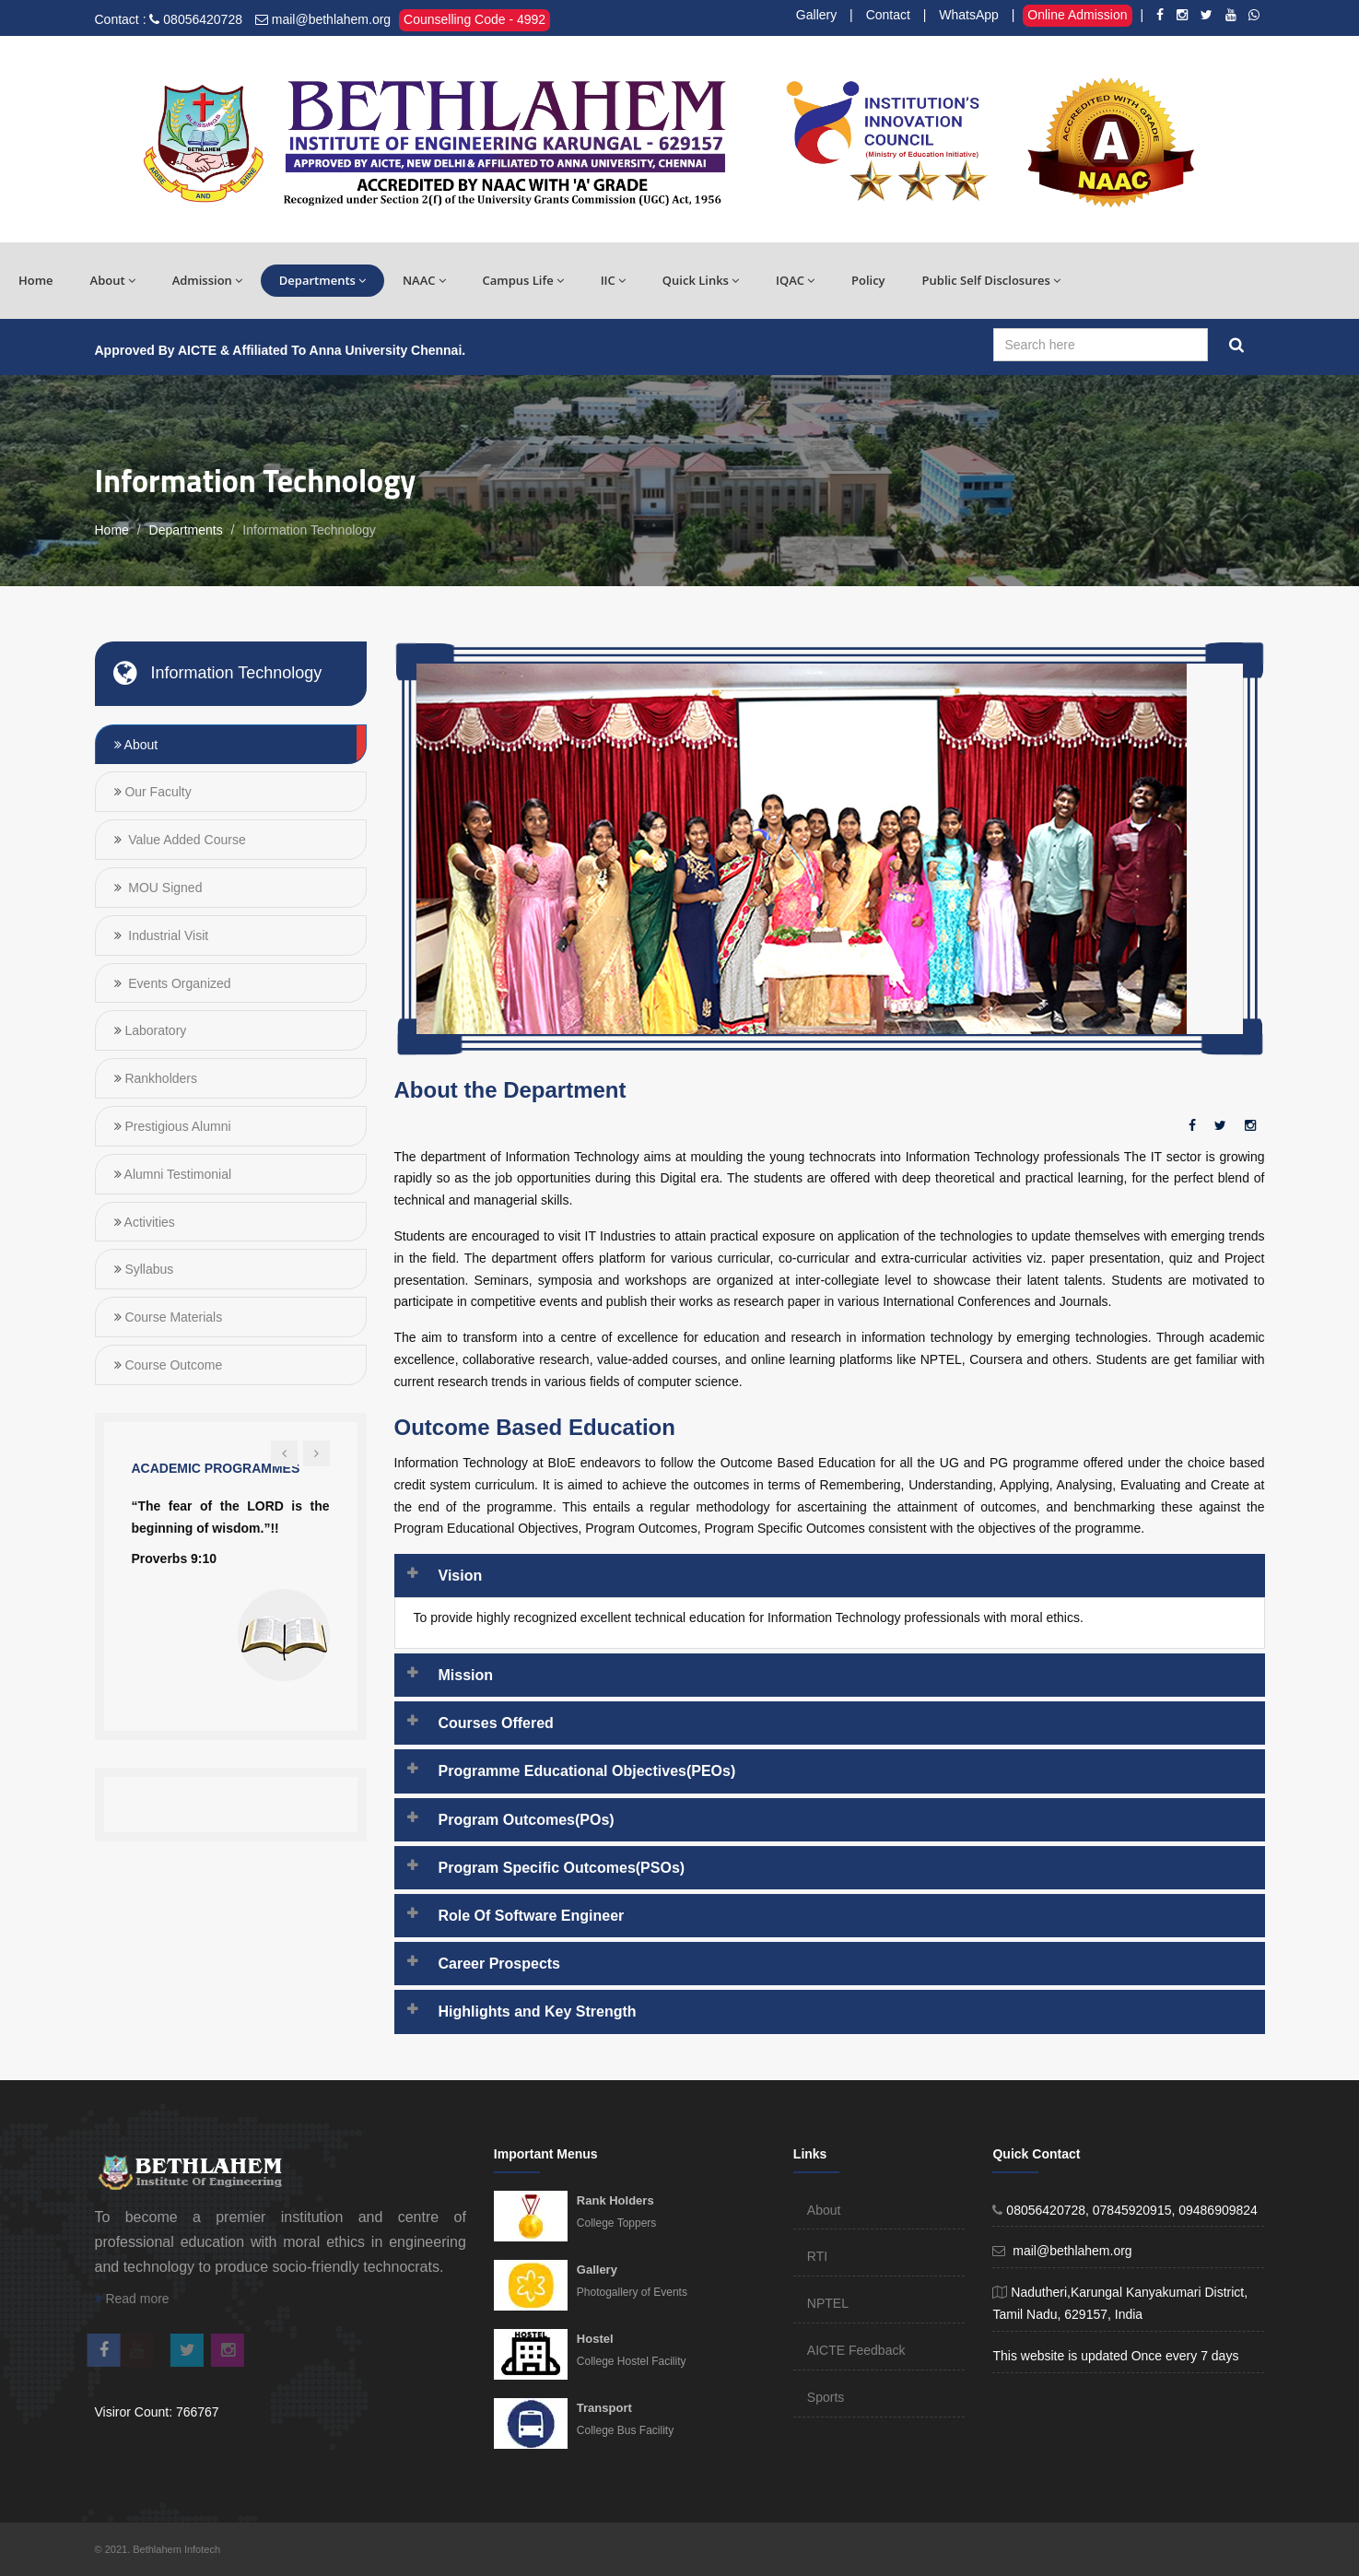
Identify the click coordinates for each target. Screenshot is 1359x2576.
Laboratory (154, 1030)
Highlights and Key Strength (538, 2011)
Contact (888, 14)
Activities (148, 1222)
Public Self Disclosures (991, 280)
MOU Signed (163, 887)
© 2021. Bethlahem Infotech (158, 2549)
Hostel (595, 2339)
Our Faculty (157, 791)
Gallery (816, 14)
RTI (817, 2256)
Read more (132, 2298)
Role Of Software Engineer (532, 1915)
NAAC (424, 280)
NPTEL (828, 2303)
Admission (207, 280)
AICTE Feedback (856, 2350)
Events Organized (177, 983)
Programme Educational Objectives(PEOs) (587, 1771)
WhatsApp (969, 14)
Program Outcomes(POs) (527, 1820)
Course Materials (172, 1317)
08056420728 (202, 19)
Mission (466, 1675)
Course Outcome (172, 1365)
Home (35, 280)
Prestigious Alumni (176, 1126)
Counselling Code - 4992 (474, 19)
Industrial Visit (166, 935)
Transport (604, 2408)
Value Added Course (184, 839)
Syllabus (148, 1269)
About (112, 280)
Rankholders (160, 1078)
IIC (613, 280)
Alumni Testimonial (177, 1174)
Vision (461, 1575)
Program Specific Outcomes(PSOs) (562, 1868)
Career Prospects (500, 1963)
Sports (825, 2397)
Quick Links (700, 280)
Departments (322, 280)
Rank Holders (615, 2200)
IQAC (795, 280)
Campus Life (523, 280)
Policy (868, 280)
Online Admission (1077, 14)
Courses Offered (496, 1723)
